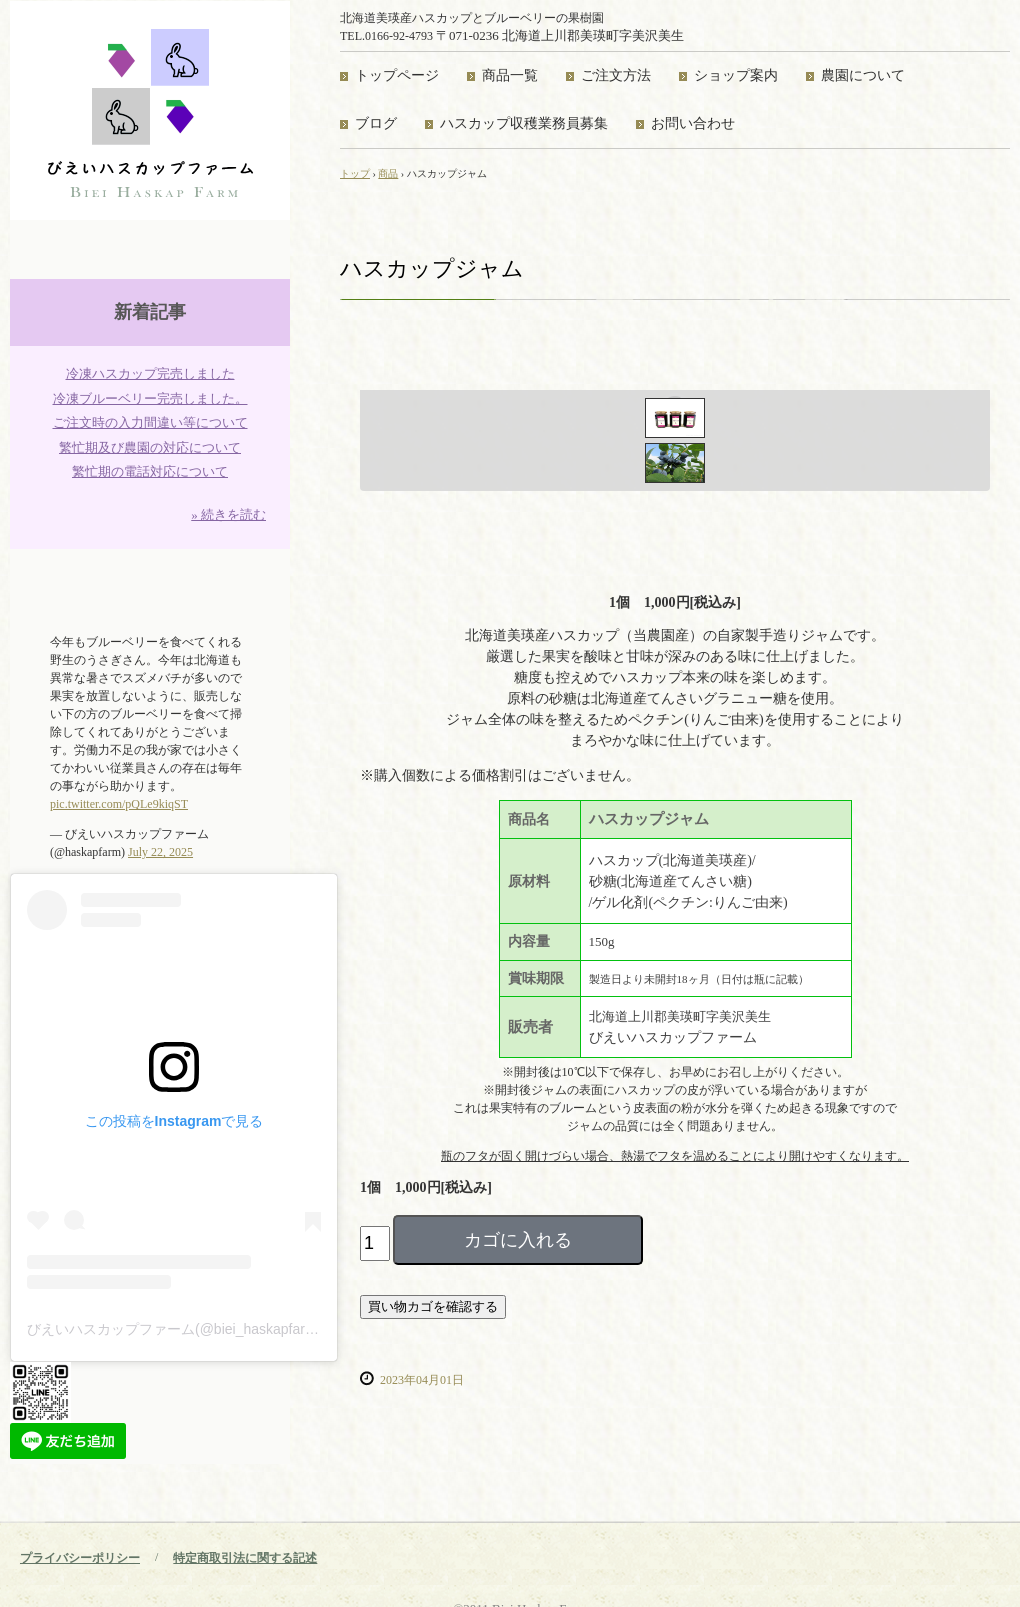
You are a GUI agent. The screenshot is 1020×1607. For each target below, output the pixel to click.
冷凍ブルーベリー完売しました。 (150, 398)
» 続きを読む (228, 514)
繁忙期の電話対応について (150, 471)
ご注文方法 (616, 75)
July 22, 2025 (160, 852)
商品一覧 (510, 75)
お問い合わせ (693, 123)
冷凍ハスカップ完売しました (150, 373)
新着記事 (150, 312)
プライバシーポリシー (80, 1558)
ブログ (376, 123)
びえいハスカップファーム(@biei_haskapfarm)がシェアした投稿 (230, 1329)
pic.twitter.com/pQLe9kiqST (119, 804)
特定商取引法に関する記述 (245, 1558)
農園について (863, 75)
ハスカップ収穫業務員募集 (524, 123)
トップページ (397, 75)
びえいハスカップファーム (150, 110)
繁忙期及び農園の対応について (150, 447)
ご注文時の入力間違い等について (150, 422)
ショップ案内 (736, 75)
